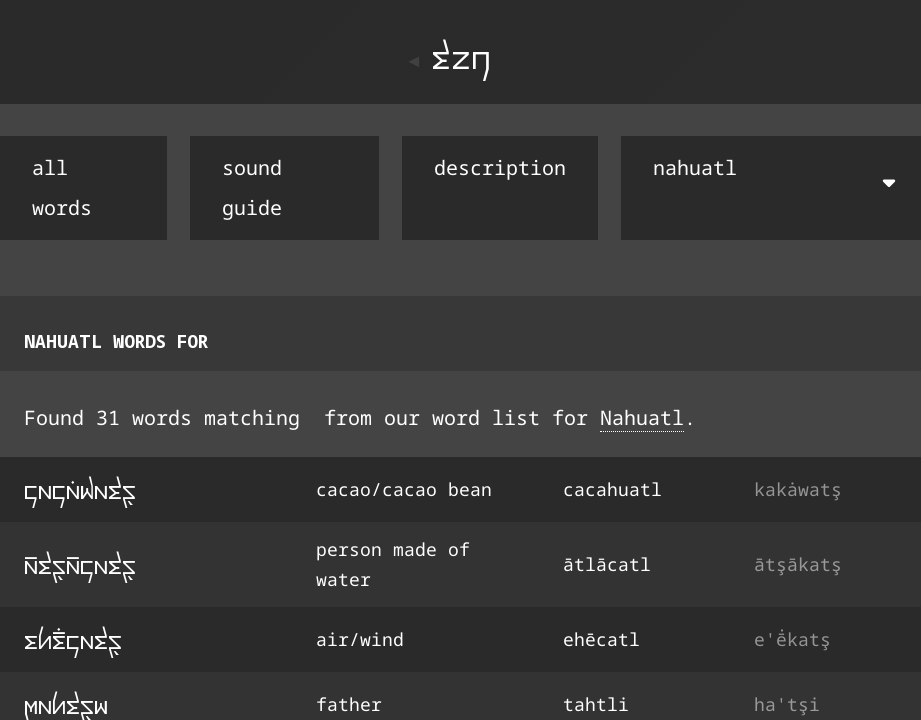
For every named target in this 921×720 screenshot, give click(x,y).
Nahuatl (642, 417)
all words (62, 187)
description (500, 167)
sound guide (252, 187)
